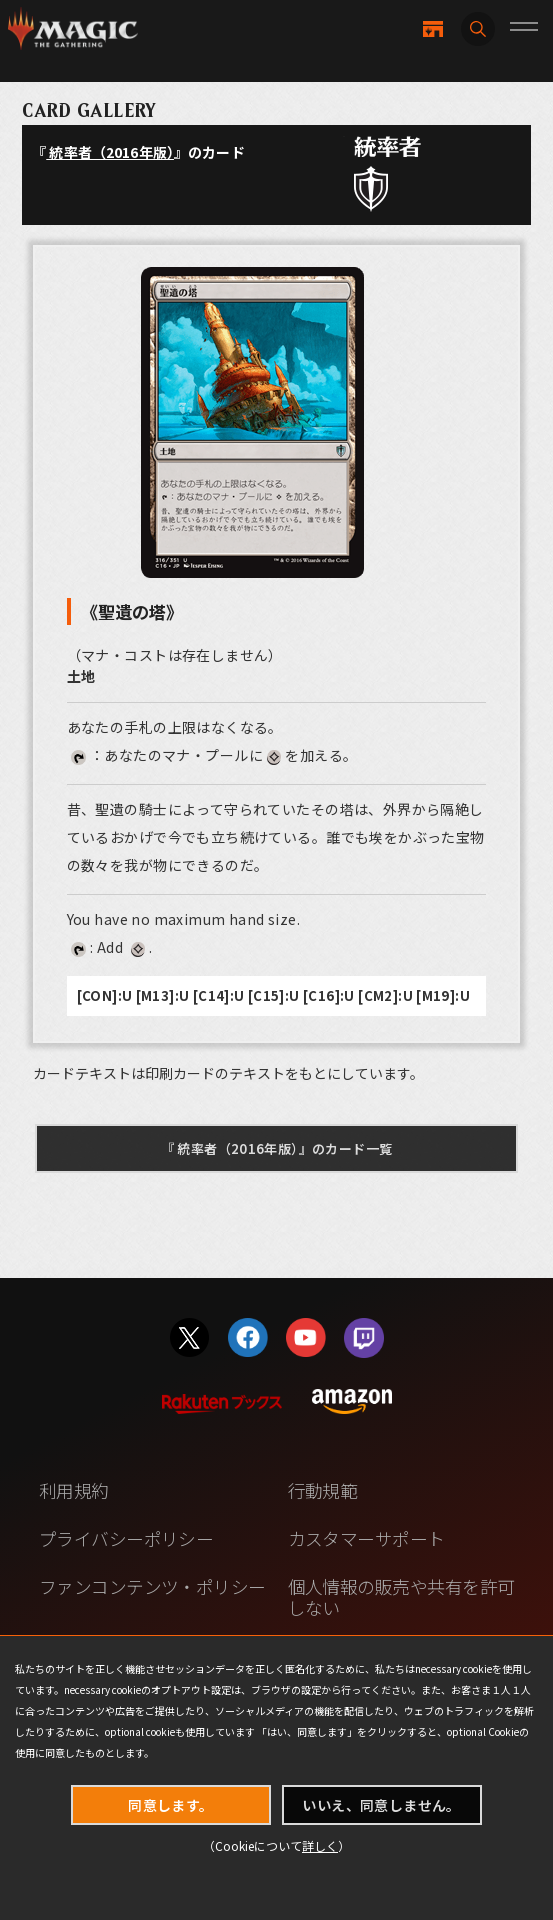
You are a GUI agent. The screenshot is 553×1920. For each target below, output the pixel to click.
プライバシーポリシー (126, 1538)
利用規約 (74, 1490)
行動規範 (323, 1490)
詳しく (320, 1845)
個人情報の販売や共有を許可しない (401, 1596)
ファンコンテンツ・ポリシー (152, 1586)
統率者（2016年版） (110, 152)
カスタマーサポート (366, 1538)
